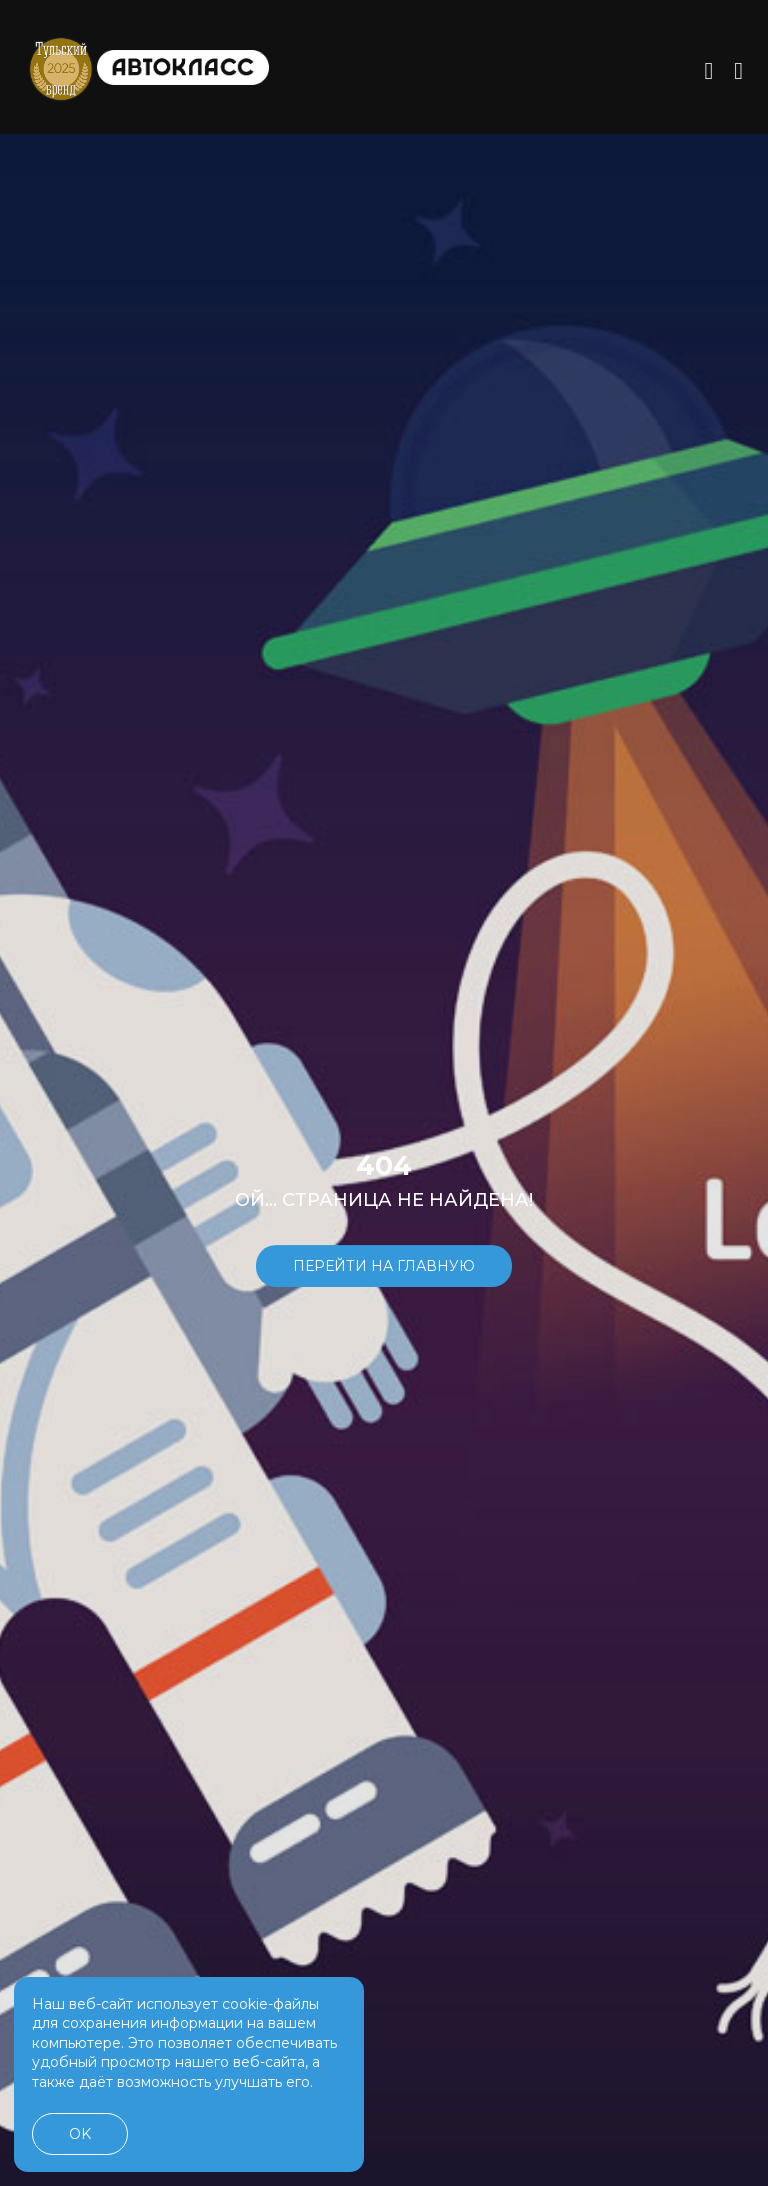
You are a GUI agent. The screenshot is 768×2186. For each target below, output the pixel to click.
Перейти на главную (384, 1278)
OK (80, 2134)
